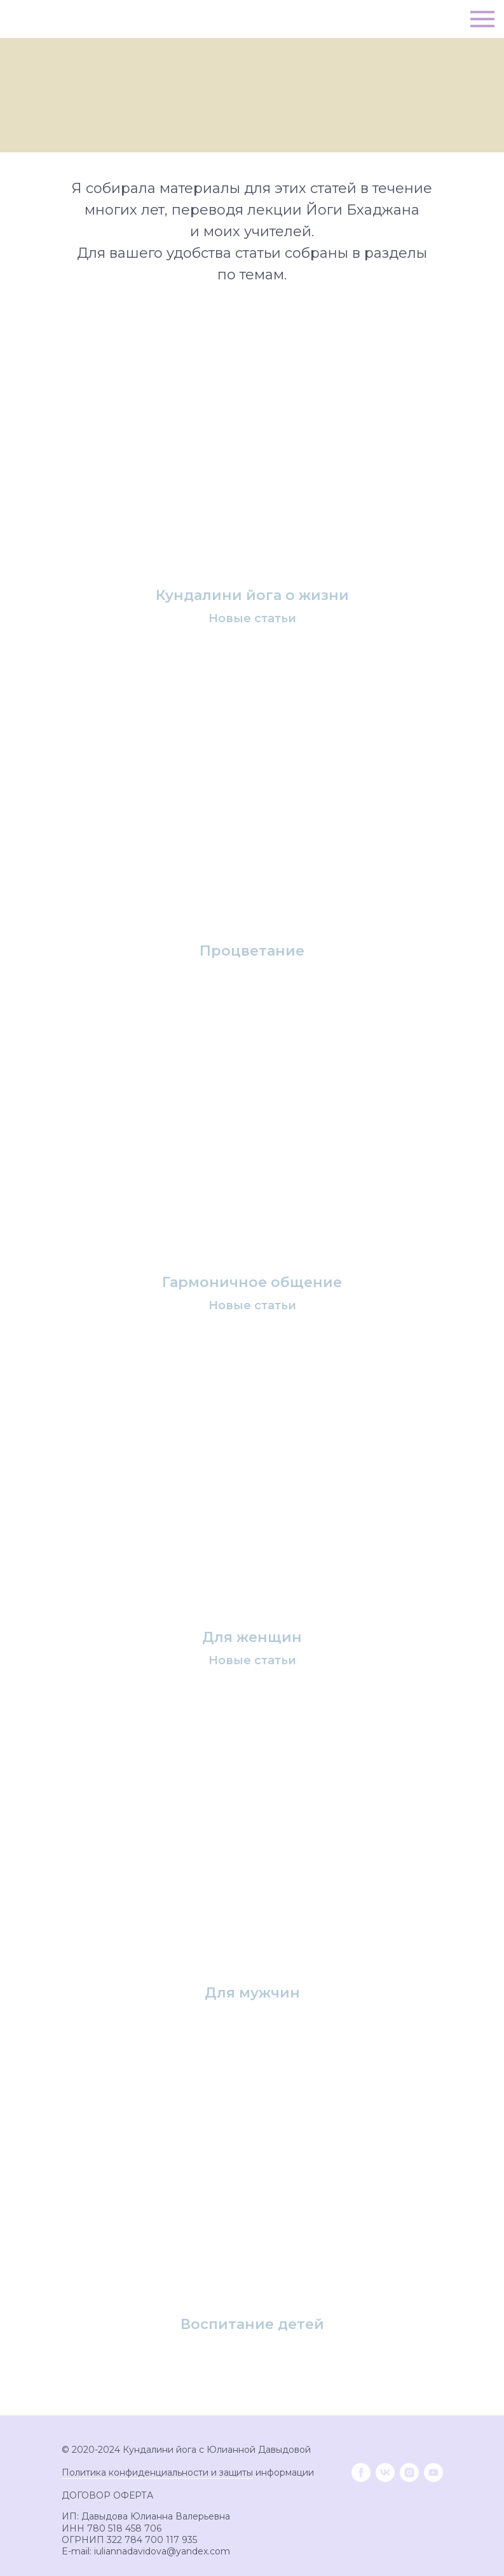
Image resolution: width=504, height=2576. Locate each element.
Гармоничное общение (252, 1282)
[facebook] (361, 2472)
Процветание (252, 951)
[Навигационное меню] (482, 19)
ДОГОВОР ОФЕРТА (107, 2495)
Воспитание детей (252, 2324)
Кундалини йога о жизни (252, 595)
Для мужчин (252, 1993)
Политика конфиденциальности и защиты (157, 2472)
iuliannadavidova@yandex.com (162, 2551)
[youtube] (433, 2472)
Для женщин (252, 1637)
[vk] (385, 2472)
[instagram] (409, 2472)
